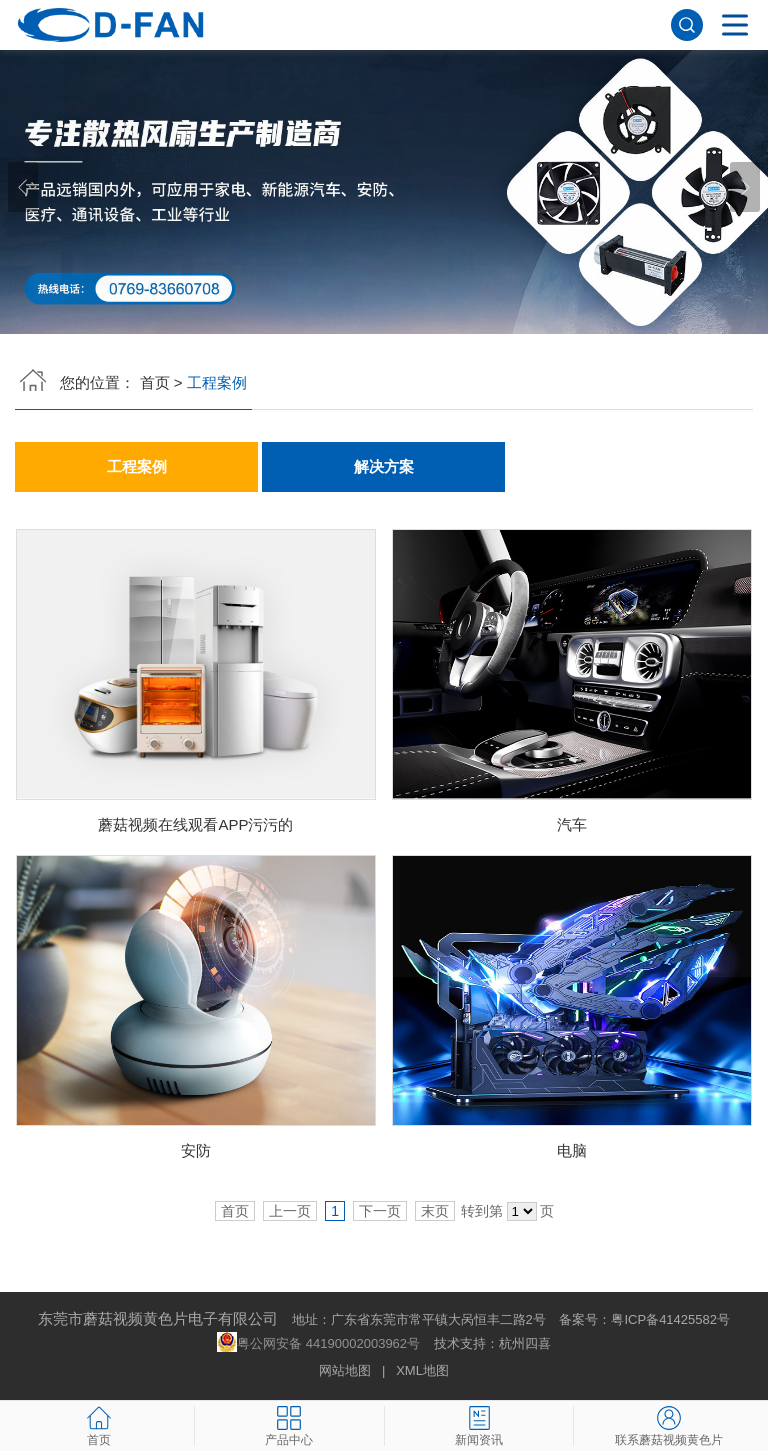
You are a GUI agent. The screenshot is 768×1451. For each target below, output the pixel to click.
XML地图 (422, 1370)
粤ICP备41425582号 (670, 1319)
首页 (155, 382)
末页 (435, 1211)
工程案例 (137, 467)
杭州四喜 (525, 1343)
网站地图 (345, 1370)
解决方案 (384, 467)
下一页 (380, 1211)
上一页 (290, 1211)
